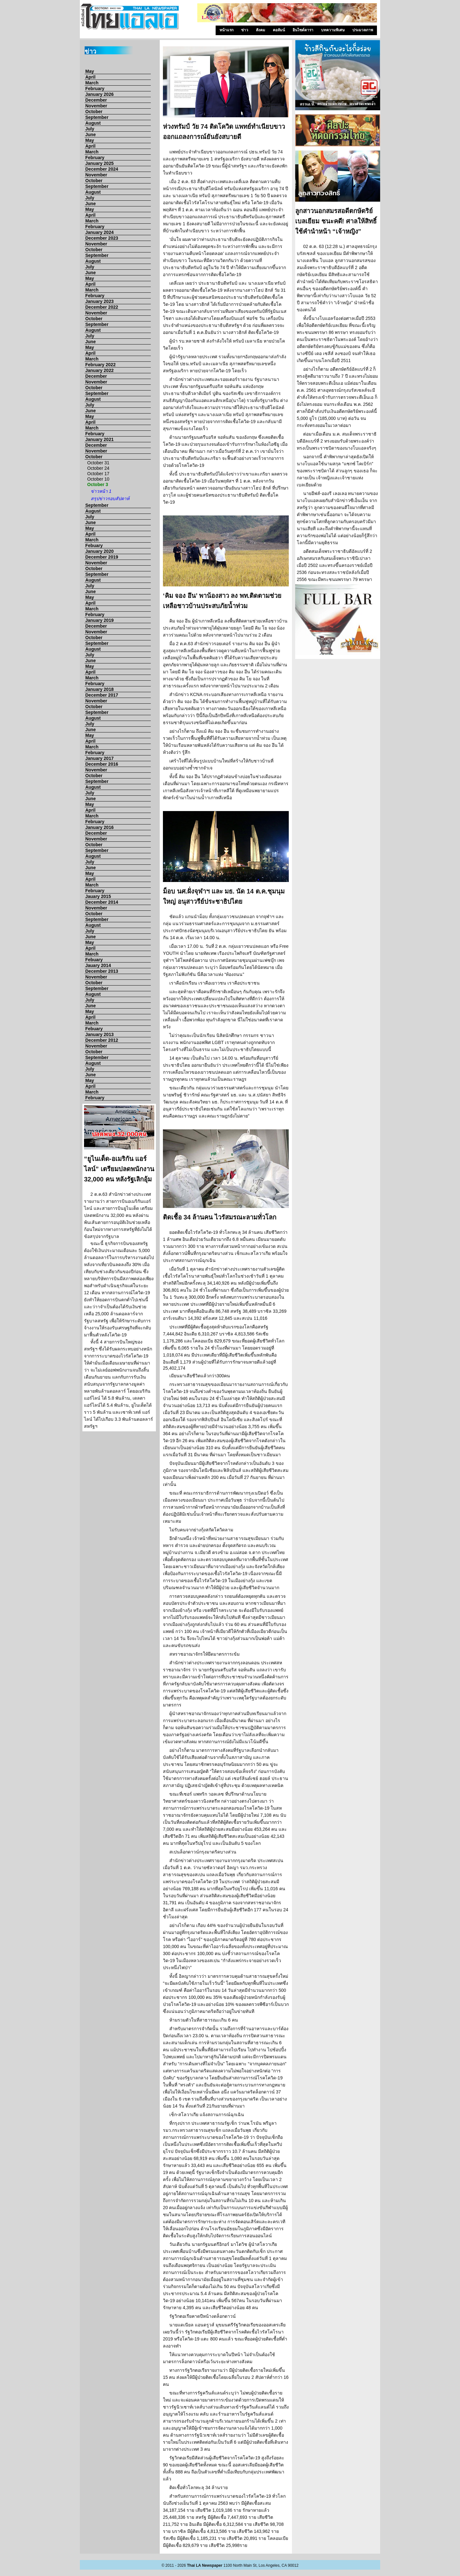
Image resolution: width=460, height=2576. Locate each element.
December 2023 (101, 238)
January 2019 (99, 620)
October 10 (98, 479)
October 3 (97, 484)
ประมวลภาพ (362, 30)
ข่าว (244, 30)
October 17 (98, 473)
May (89, 71)
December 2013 (101, 971)
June (90, 134)
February (94, 88)
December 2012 (101, 1040)
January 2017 (99, 758)
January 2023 (99, 301)
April (90, 77)
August (93, 123)
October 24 (98, 468)
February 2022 (100, 364)
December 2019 (101, 557)
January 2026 (99, 94)
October (94, 111)
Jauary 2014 (98, 965)
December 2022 (101, 307)
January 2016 (99, 827)
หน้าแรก (226, 30)
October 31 (98, 462)
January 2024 (99, 232)
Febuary (94, 545)
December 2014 (101, 902)
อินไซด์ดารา (303, 30)
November (96, 105)
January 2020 (99, 551)
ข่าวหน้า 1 (101, 491)
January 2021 (99, 439)
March (91, 82)
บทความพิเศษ (333, 30)
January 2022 (99, 370)
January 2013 (99, 1034)
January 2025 (99, 163)
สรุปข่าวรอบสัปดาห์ (110, 498)
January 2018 (99, 689)
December (96, 100)
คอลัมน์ (279, 30)
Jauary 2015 (98, 896)
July (89, 128)
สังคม (260, 30)
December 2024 (101, 169)
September (96, 117)
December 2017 (101, 695)
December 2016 (101, 764)
